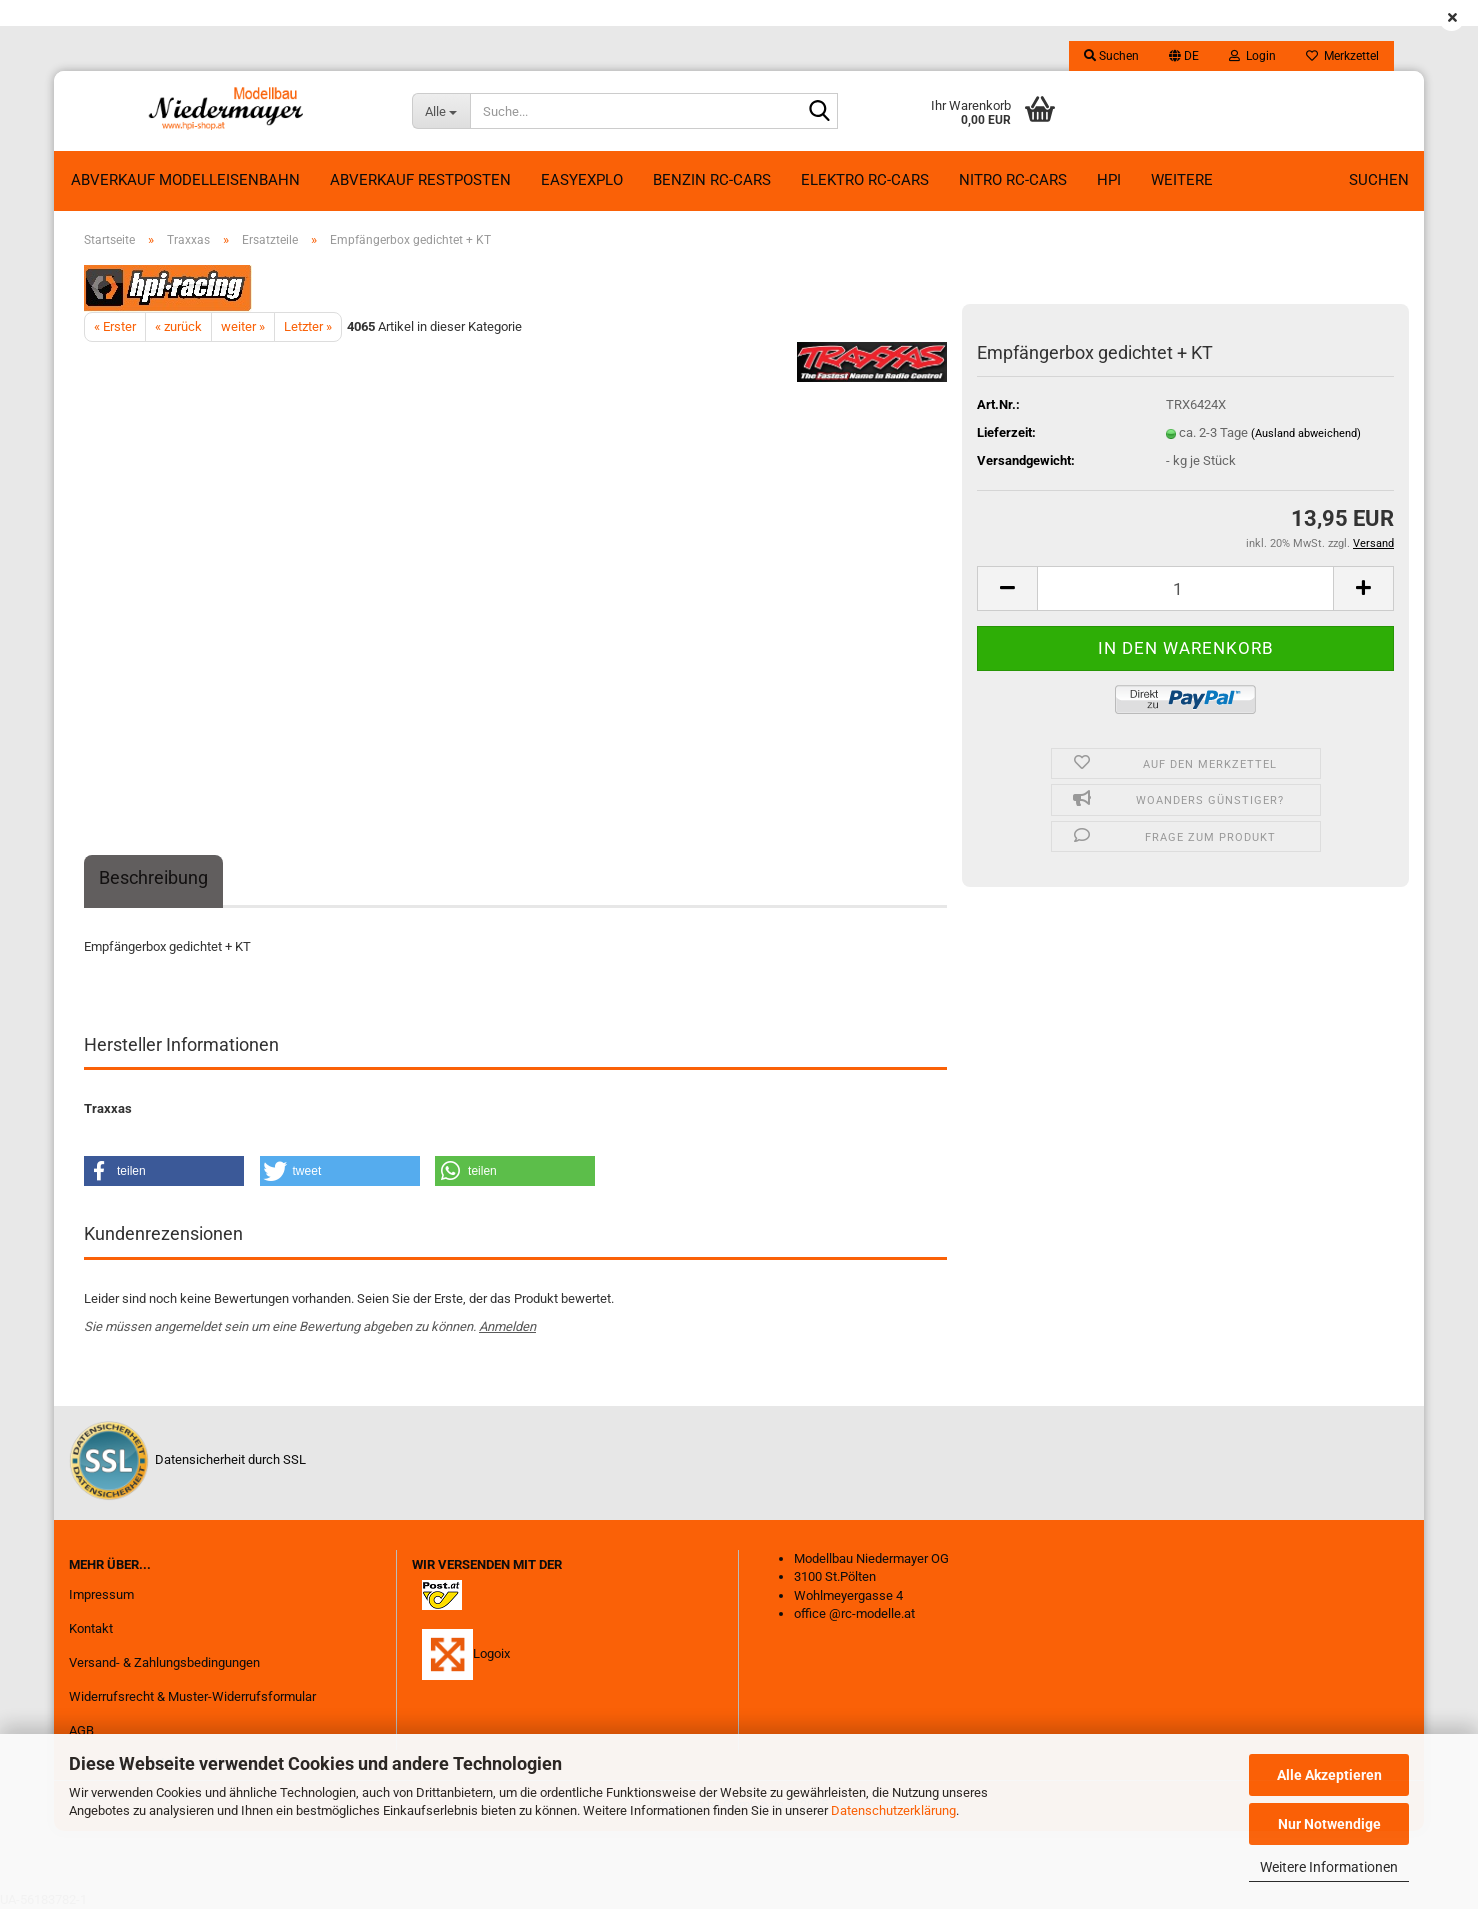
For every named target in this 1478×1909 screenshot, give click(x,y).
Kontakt (91, 1628)
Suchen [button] (1111, 56)
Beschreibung (153, 877)
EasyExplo (582, 180)
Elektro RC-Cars (865, 180)
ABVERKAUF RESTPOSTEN (420, 180)
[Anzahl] (1185, 588)
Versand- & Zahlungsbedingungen (164, 1662)
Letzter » (308, 326)
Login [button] (1252, 56)
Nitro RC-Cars (1013, 180)
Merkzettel (1342, 56)
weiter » (243, 326)
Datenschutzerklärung (893, 1810)
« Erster (115, 326)
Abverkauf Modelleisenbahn (185, 180)
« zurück (178, 326)
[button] (1184, 56)
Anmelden (507, 1326)
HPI (1109, 180)
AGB (81, 1730)
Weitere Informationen (1329, 1867)
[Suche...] (441, 111)
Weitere (1182, 180)
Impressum (101, 1594)
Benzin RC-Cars (712, 180)
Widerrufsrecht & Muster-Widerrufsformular (192, 1696)
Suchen (1379, 180)
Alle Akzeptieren (1329, 1775)
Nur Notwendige (1329, 1824)
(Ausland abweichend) (1306, 433)
